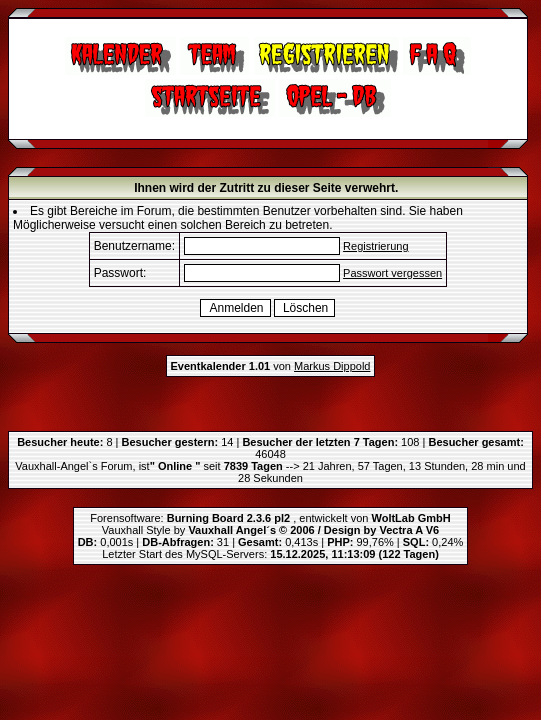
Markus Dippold (332, 366)
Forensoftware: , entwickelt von (270, 518)
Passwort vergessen (392, 273)
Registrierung (375, 246)
